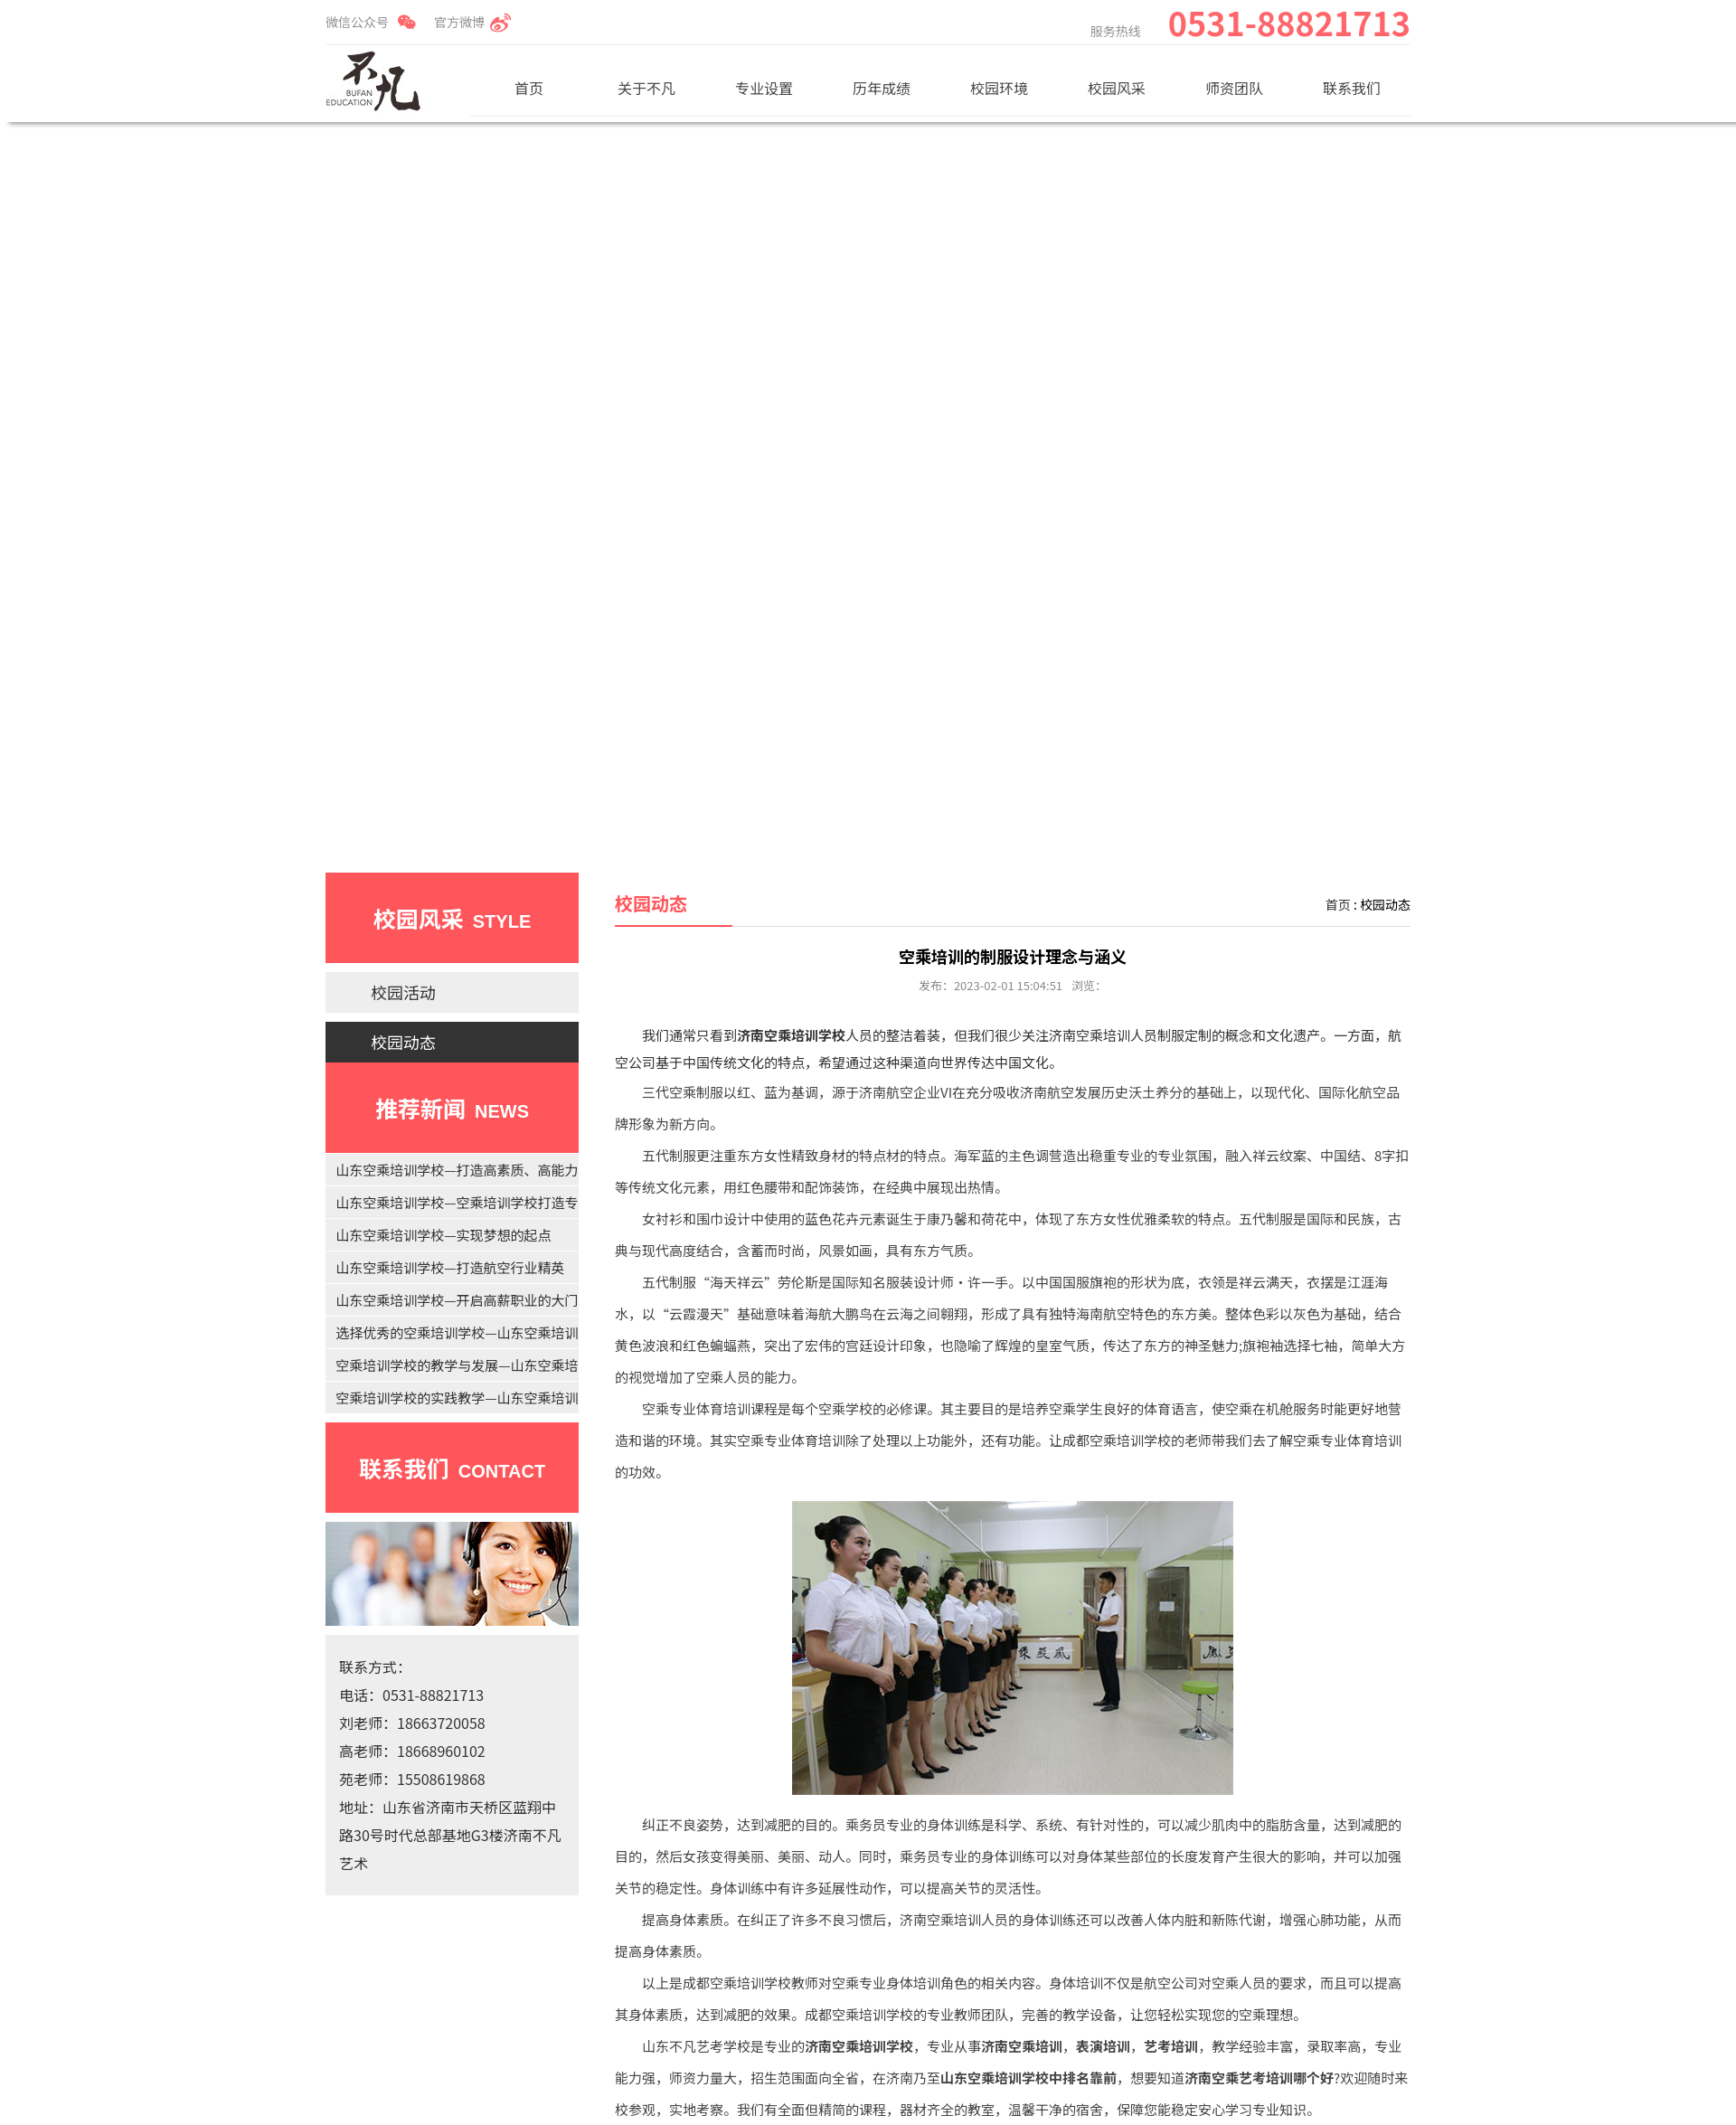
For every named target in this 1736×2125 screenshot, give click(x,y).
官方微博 (459, 22)
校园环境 (999, 88)
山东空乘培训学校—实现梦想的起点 (443, 1234)
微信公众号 (357, 22)
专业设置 (764, 88)
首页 (528, 88)
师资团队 (1234, 88)
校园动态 (403, 1041)
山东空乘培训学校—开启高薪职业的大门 (456, 1299)
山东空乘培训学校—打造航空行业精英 (449, 1267)
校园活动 (403, 992)
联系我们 (1352, 88)
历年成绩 (881, 88)
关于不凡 (646, 88)
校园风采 (1117, 88)
